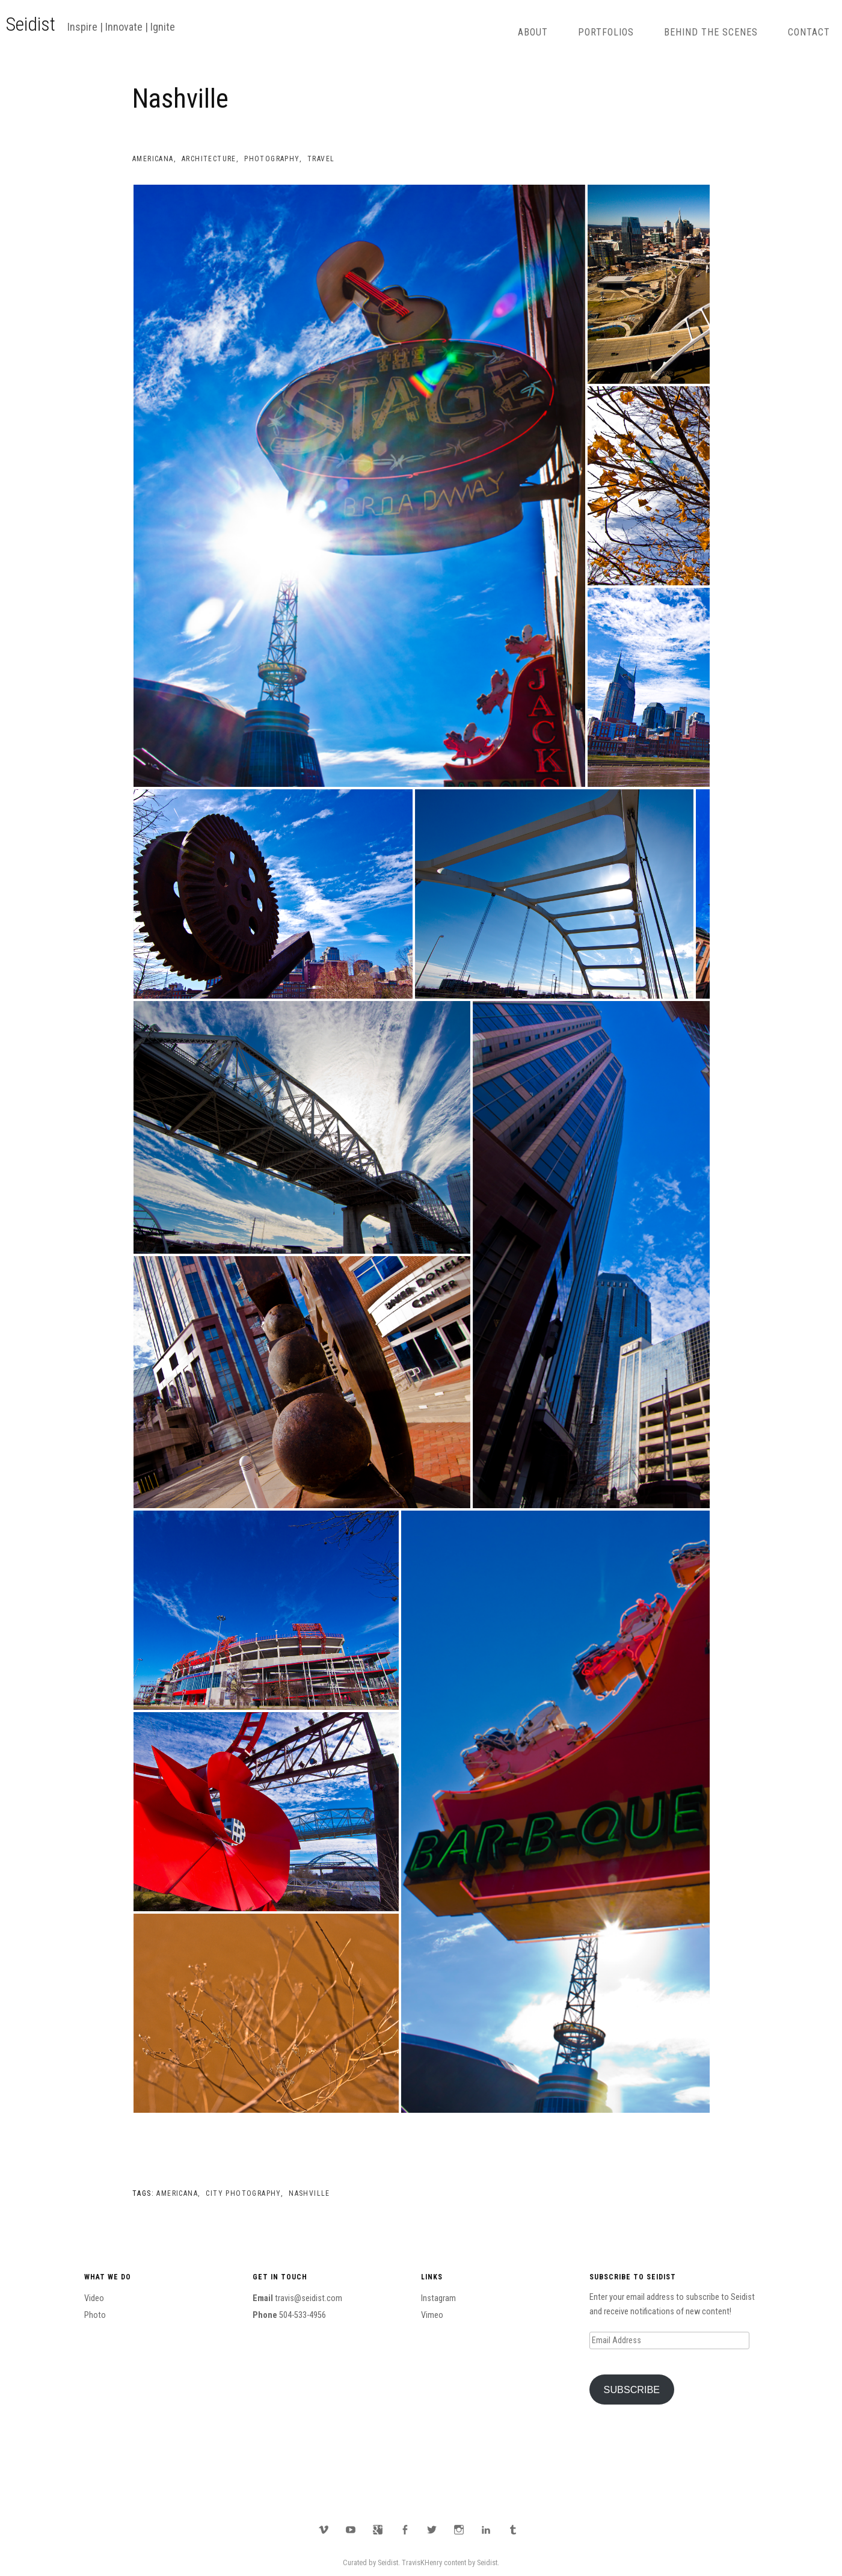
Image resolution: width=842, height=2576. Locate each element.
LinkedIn (486, 2529)
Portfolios (606, 32)
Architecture (209, 159)
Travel (320, 159)
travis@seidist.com (308, 2298)
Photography (271, 159)
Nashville (309, 2193)
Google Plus (377, 2529)
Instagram (438, 2298)
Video (94, 2298)
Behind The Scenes (711, 32)
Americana (153, 159)
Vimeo (432, 2315)
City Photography (243, 2193)
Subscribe (632, 2389)
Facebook (404, 2529)
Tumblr (513, 2529)
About (533, 32)
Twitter (431, 2529)
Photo (95, 2315)
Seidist (30, 24)
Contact (809, 32)
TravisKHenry (422, 2562)
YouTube (350, 2529)
